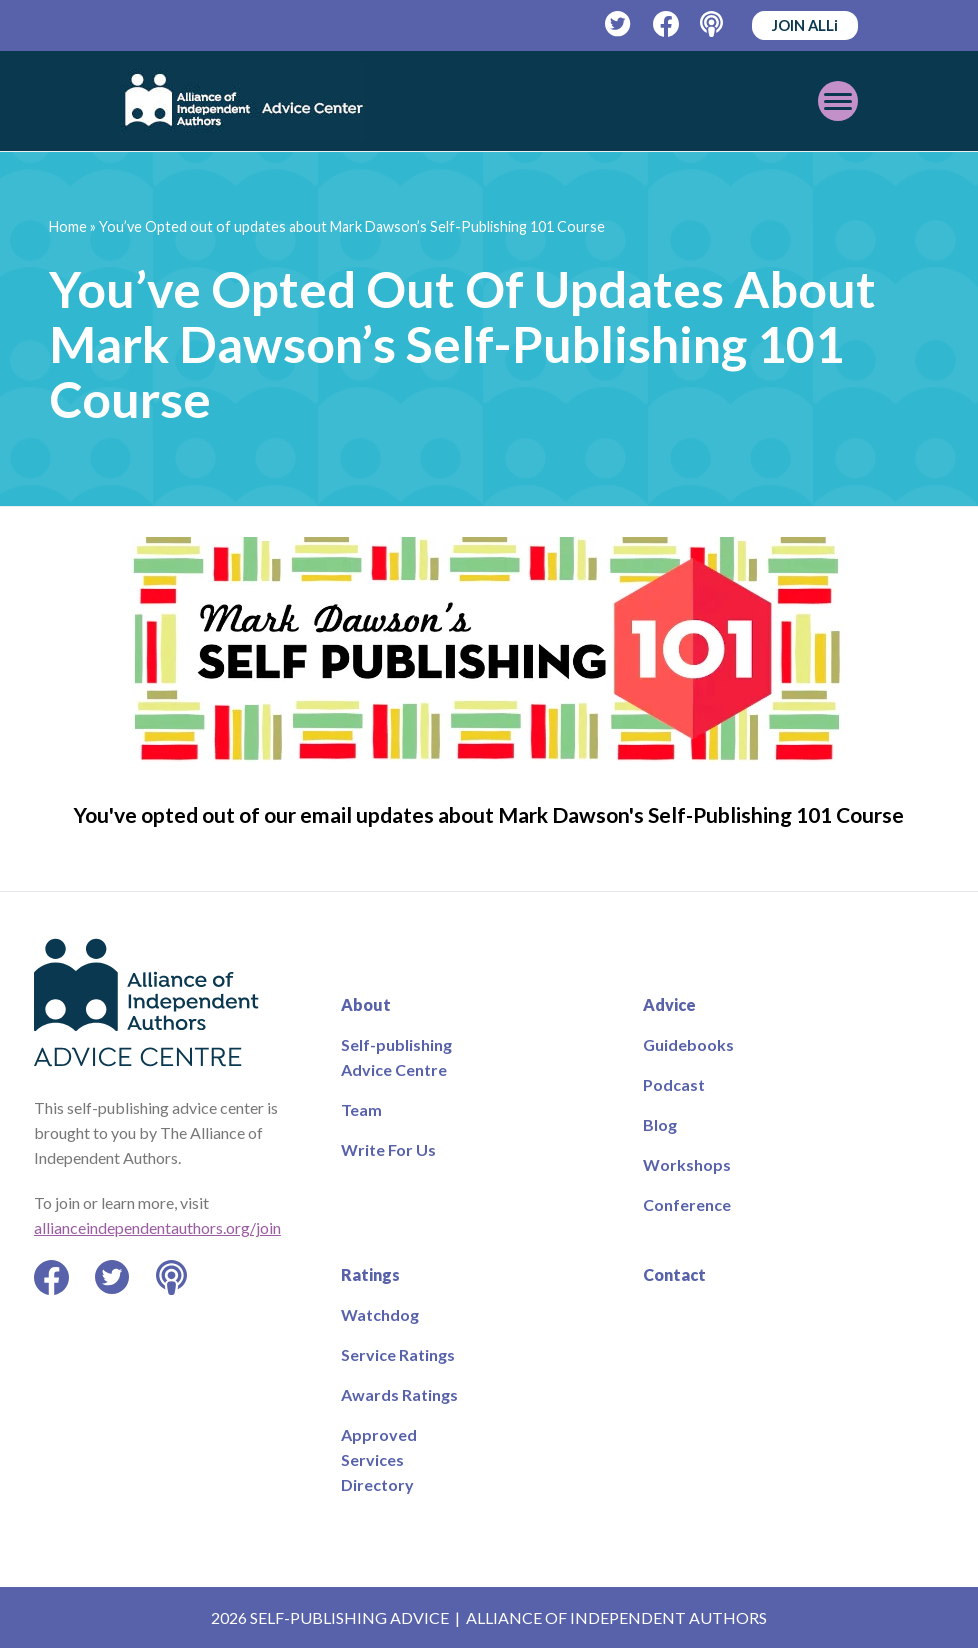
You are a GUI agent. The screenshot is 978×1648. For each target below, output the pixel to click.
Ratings (370, 1274)
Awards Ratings (399, 1394)
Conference (687, 1204)
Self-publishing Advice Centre (396, 1057)
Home (68, 226)
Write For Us (388, 1149)
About (366, 1004)
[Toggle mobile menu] (838, 101)
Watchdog (380, 1314)
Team (361, 1109)
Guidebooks (688, 1044)
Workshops (687, 1164)
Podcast (674, 1084)
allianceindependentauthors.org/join (157, 1227)
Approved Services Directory (379, 1459)
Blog (660, 1124)
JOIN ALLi (805, 25)
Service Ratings (398, 1354)
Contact (674, 1274)
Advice (669, 1004)
